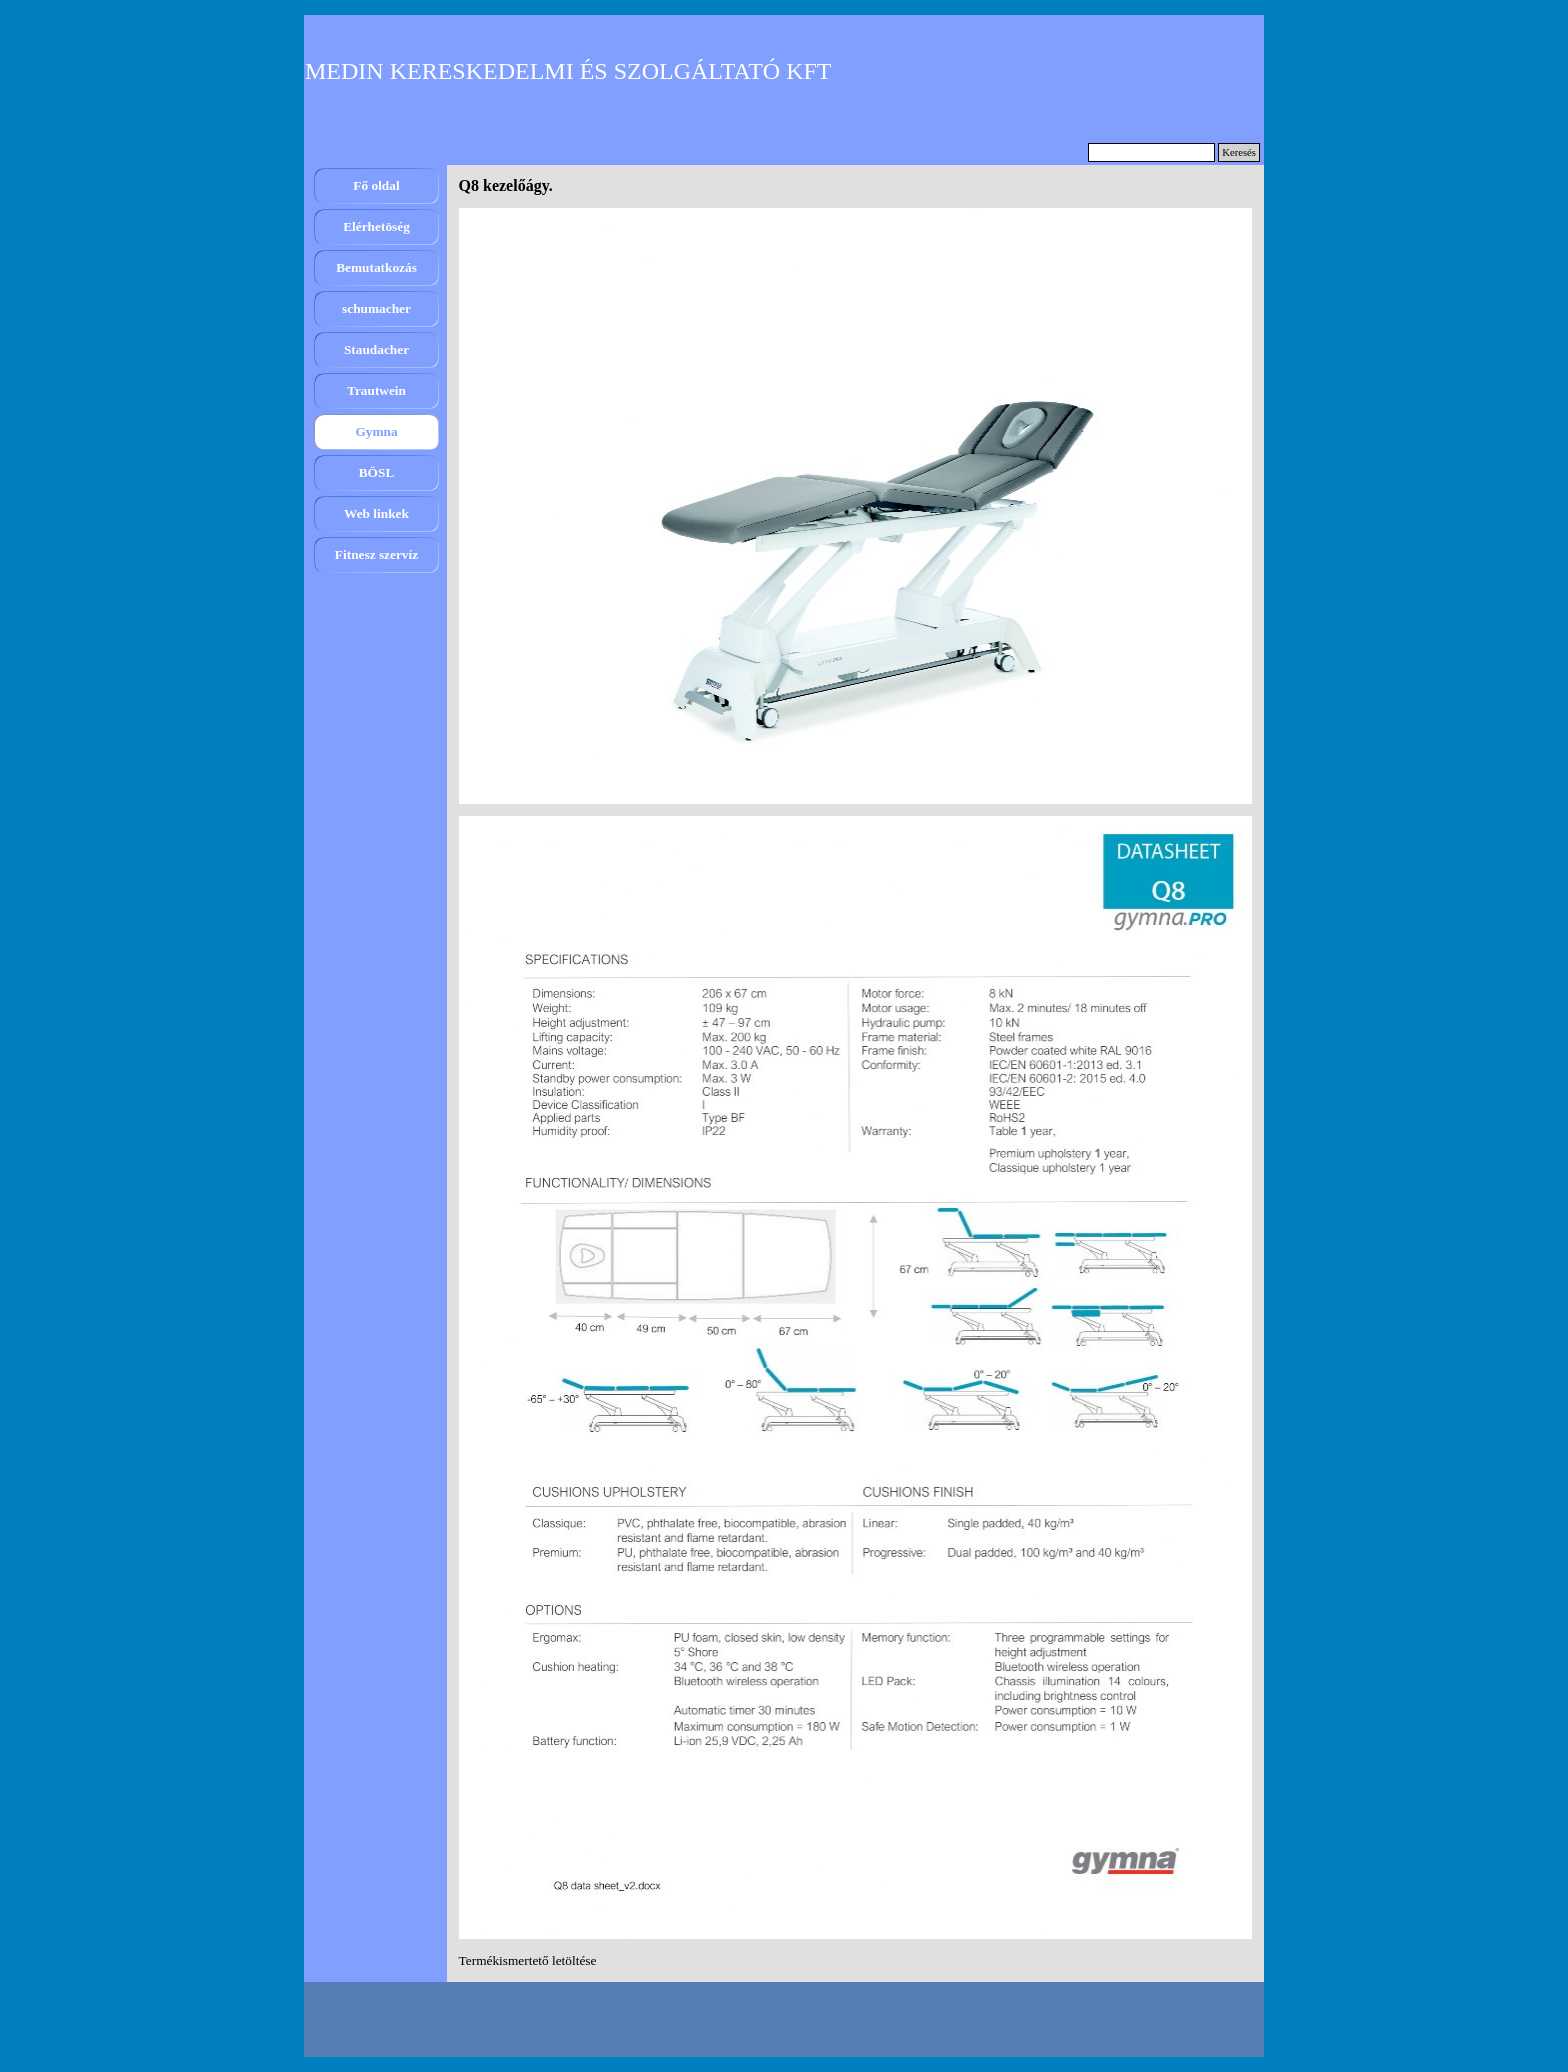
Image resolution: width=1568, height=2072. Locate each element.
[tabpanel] (856, 1961)
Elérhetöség (376, 226)
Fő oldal (376, 185)
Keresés (1239, 152)
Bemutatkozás (376, 267)
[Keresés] (1151, 152)
